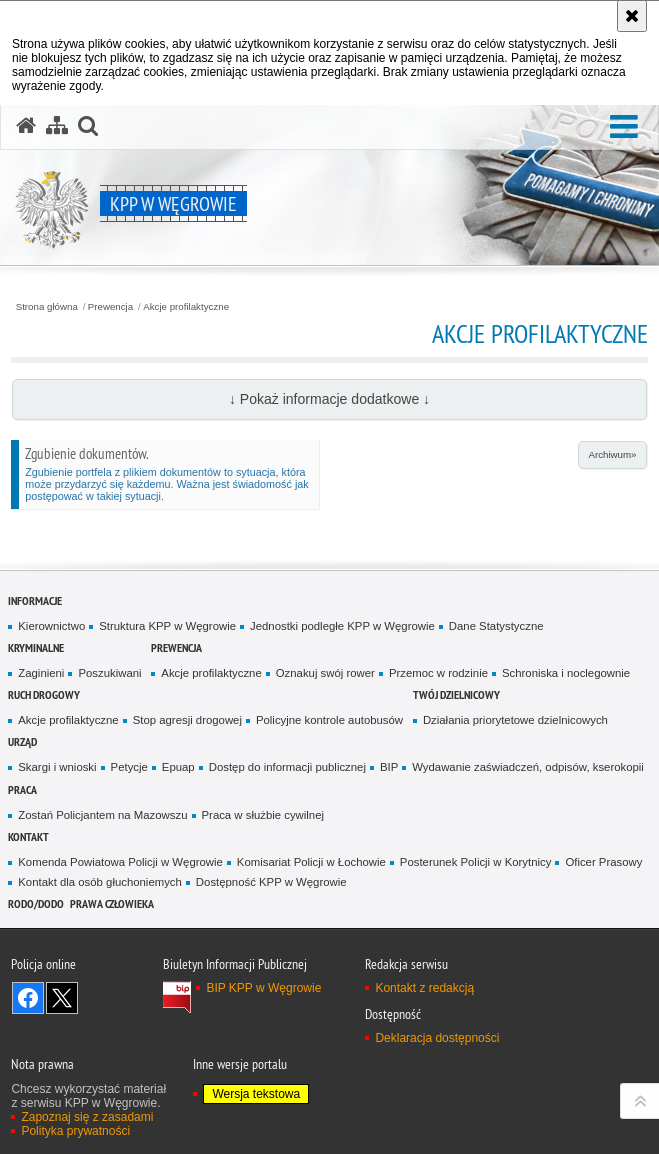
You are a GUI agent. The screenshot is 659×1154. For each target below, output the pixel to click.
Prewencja (110, 307)
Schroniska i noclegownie (566, 673)
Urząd (22, 741)
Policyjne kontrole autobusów (329, 720)
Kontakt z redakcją (424, 988)
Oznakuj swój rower (325, 673)
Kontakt (28, 836)
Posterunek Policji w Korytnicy (476, 862)
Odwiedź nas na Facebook (28, 998)
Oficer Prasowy (603, 862)
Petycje (129, 767)
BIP (389, 767)
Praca (22, 789)
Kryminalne (36, 647)
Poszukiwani (109, 673)
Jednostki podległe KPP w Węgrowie (342, 626)
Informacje (35, 600)
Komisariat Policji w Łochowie (311, 862)
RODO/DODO (36, 903)
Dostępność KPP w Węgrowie (271, 882)
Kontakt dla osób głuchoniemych (100, 882)
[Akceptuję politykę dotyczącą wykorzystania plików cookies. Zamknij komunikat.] (632, 16)
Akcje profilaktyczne (186, 307)
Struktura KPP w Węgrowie (167, 626)
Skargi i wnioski (57, 767)
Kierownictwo (51, 626)
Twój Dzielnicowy (456, 694)
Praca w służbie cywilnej (263, 815)
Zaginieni (41, 673)
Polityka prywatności (75, 1131)
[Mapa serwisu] (57, 126)
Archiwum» (612, 454)
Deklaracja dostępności (437, 1038)
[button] (624, 127)
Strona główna (47, 307)
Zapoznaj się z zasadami (87, 1117)
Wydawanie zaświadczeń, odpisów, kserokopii (528, 767)
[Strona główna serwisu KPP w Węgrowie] (26, 126)
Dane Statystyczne (496, 626)
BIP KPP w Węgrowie (263, 988)
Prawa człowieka (112, 903)
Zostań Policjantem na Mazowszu (102, 815)
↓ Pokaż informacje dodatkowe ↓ (329, 399)
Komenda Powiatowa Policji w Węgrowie (120, 862)
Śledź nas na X (62, 998)
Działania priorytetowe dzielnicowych (515, 720)
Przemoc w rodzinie (438, 673)
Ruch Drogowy (44, 694)
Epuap (178, 767)
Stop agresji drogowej (187, 720)
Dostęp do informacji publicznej (287, 767)
